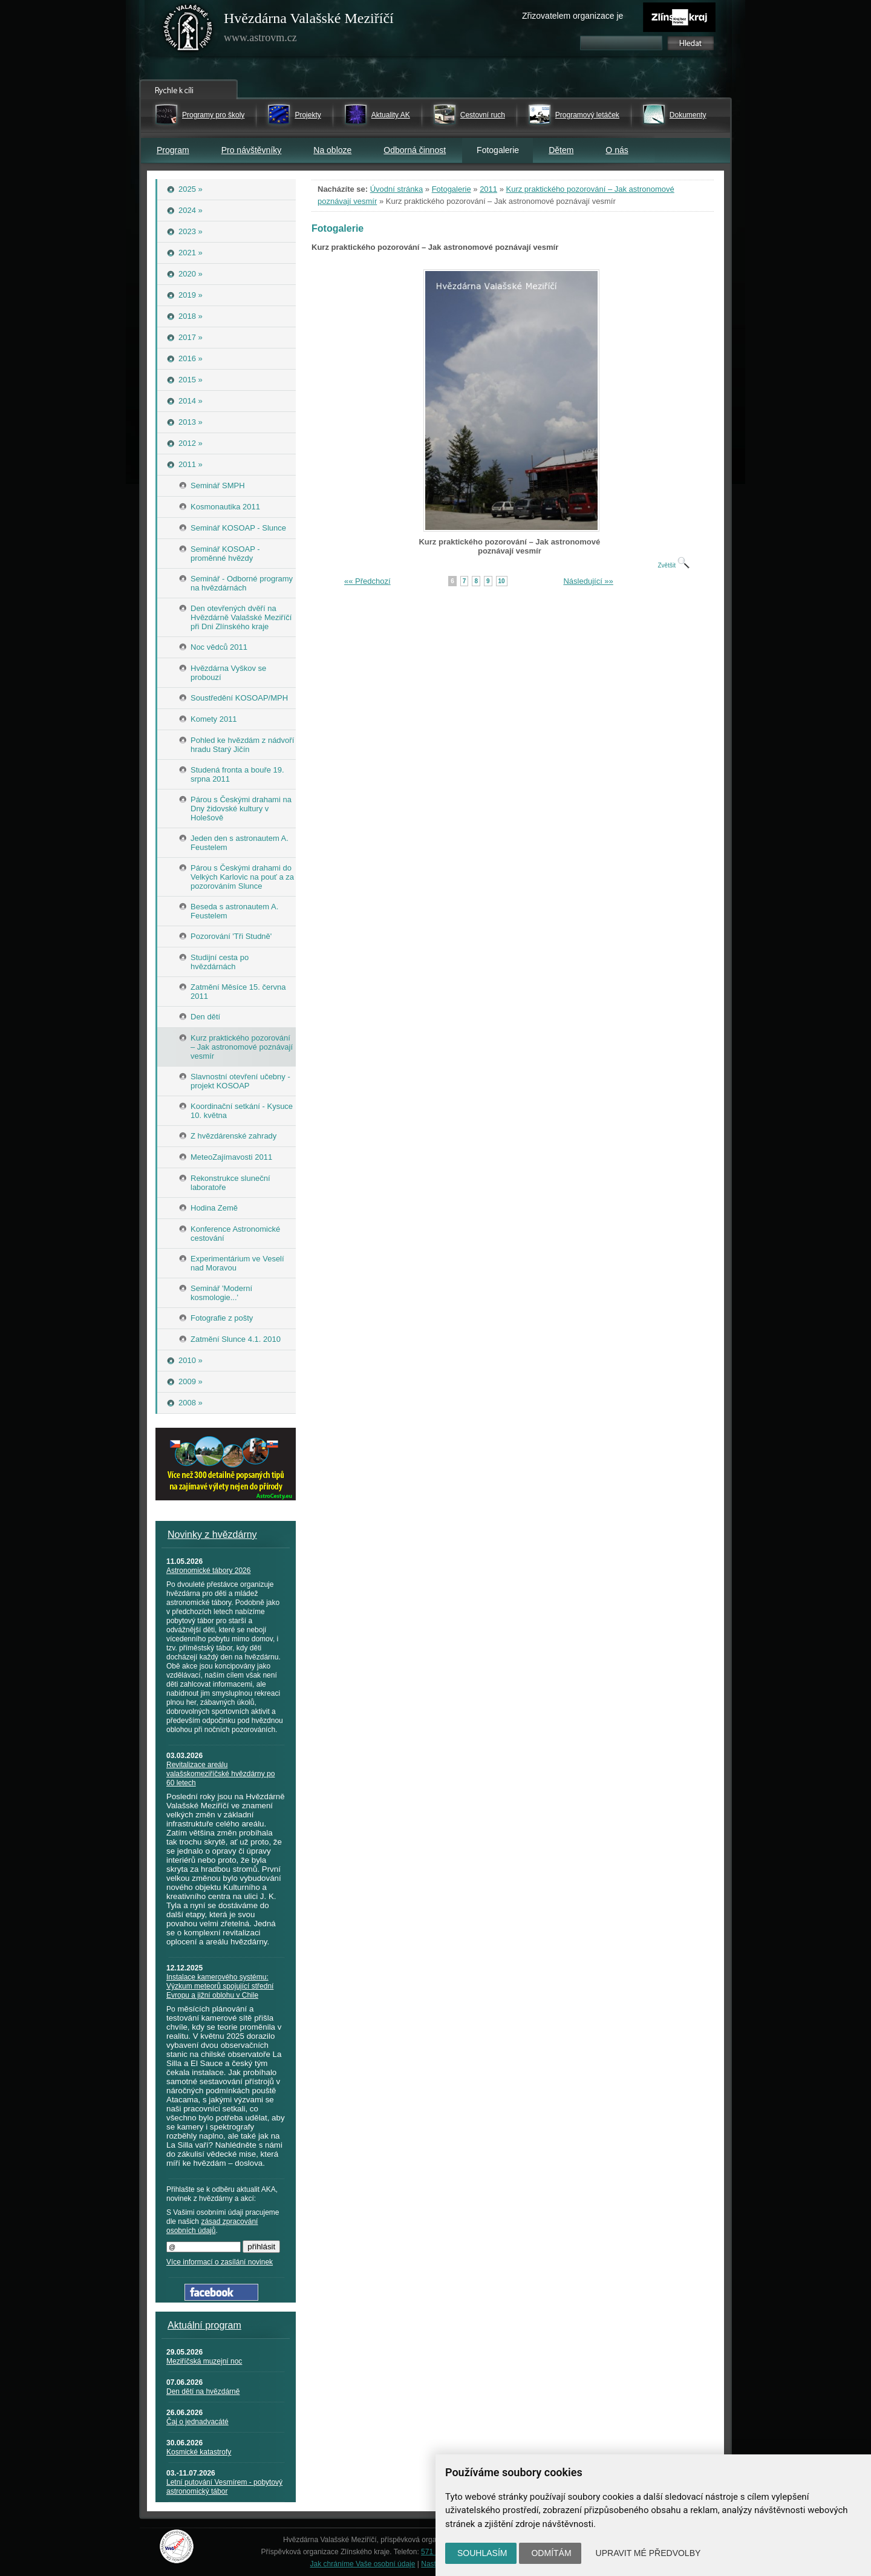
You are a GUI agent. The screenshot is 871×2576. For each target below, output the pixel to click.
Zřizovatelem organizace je (572, 16)
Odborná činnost (414, 150)
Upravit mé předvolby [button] (648, 2553)
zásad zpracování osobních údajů (212, 2226)
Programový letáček (587, 115)
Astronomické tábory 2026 (208, 1570)
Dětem (561, 150)
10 (501, 581)
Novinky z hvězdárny (212, 1534)
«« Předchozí (367, 581)
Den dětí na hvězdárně (203, 2391)
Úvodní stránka (396, 189)
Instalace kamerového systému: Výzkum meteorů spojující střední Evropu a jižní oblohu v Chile (219, 1986)
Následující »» (588, 581)
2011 (488, 189)
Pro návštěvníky (251, 150)
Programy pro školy (213, 115)
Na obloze (332, 150)
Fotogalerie (451, 189)
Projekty (308, 115)
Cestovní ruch (482, 115)
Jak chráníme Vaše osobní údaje (363, 2564)
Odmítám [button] (551, 2553)
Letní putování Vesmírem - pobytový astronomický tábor (224, 2487)
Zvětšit (673, 565)
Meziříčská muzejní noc (204, 2361)
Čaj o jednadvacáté (197, 2421)
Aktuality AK (390, 115)
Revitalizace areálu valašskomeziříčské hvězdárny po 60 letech (220, 1773)
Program (173, 150)
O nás (616, 150)
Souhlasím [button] (482, 2553)
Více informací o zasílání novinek (219, 2262)
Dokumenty (688, 115)
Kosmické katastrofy (198, 2452)
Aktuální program (204, 2325)
